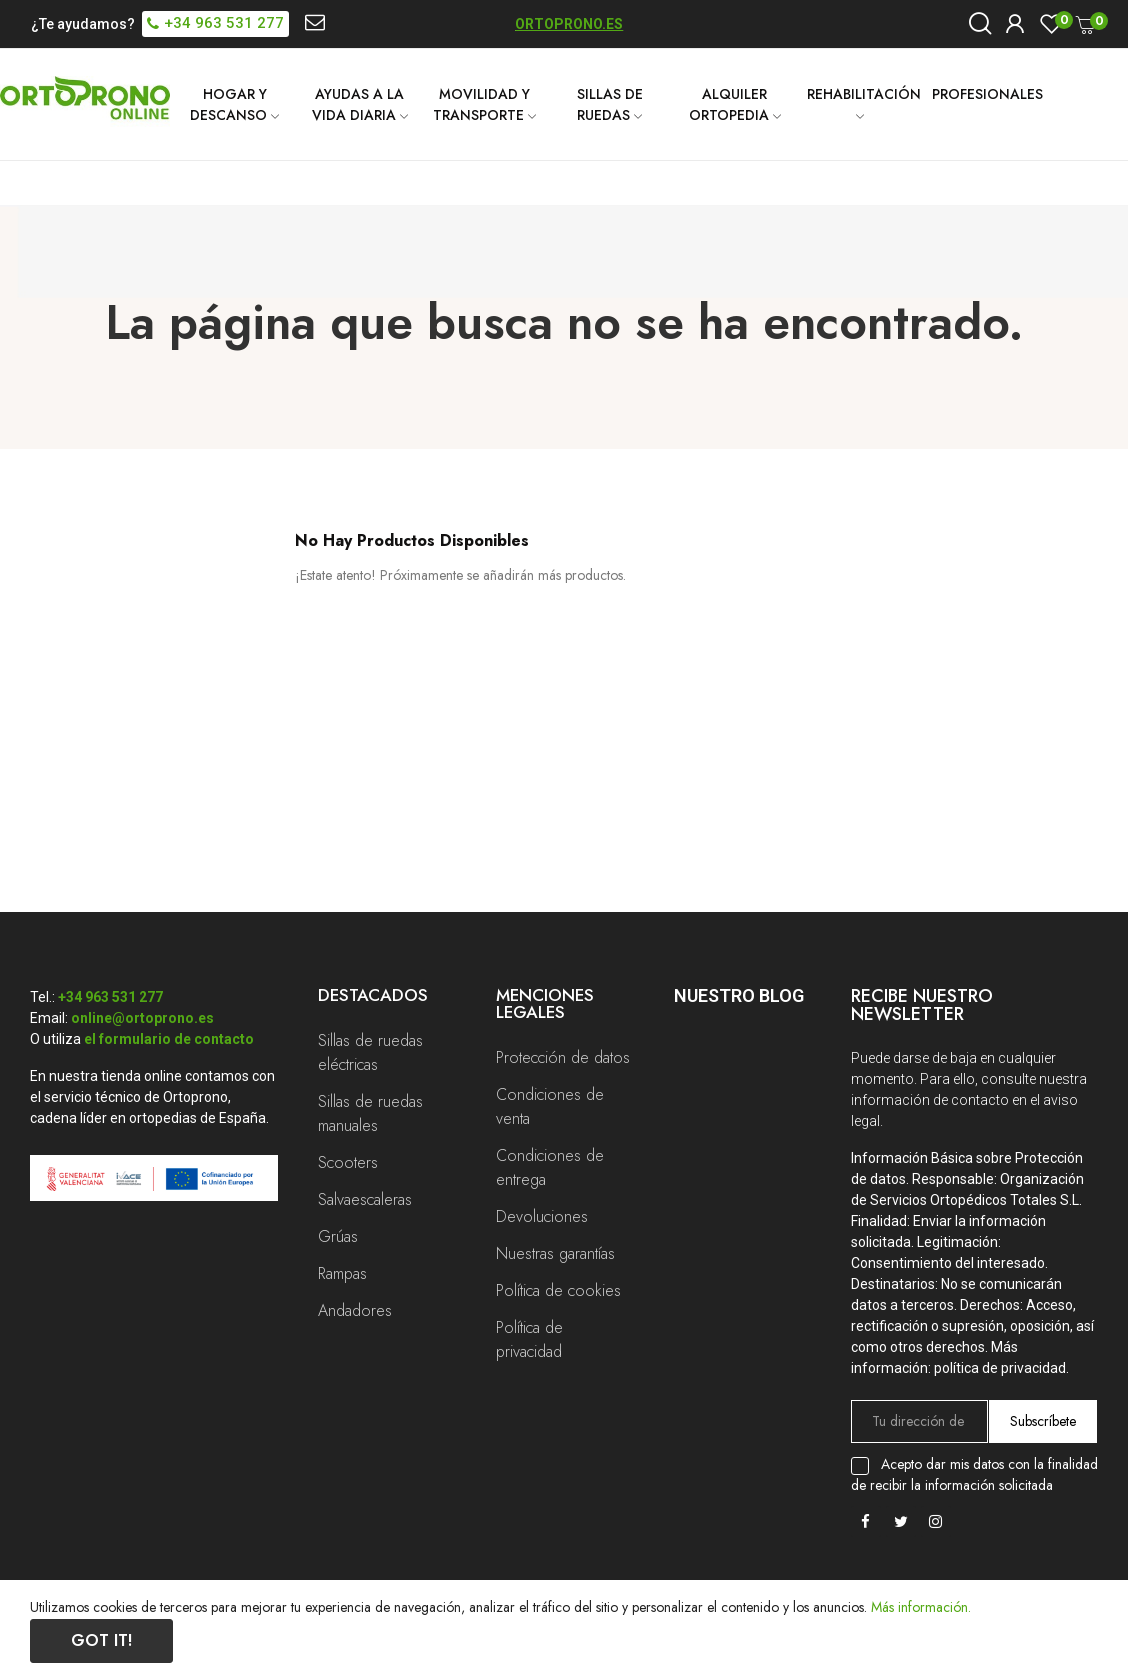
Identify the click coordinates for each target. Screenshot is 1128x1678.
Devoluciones (542, 1216)
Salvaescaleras (365, 1199)
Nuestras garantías (555, 1253)
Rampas (342, 1273)
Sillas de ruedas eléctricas (370, 1052)
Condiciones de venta (550, 1106)
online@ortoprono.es (142, 1018)
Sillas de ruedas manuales (370, 1113)
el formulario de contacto (169, 1039)
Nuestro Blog (739, 995)
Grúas (338, 1236)
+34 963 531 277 (110, 997)
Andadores (355, 1310)
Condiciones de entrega (550, 1167)
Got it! (101, 1640)
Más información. (921, 1607)
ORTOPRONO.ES (569, 24)
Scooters (348, 1162)
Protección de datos (563, 1057)
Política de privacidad (529, 1339)
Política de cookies (558, 1290)
